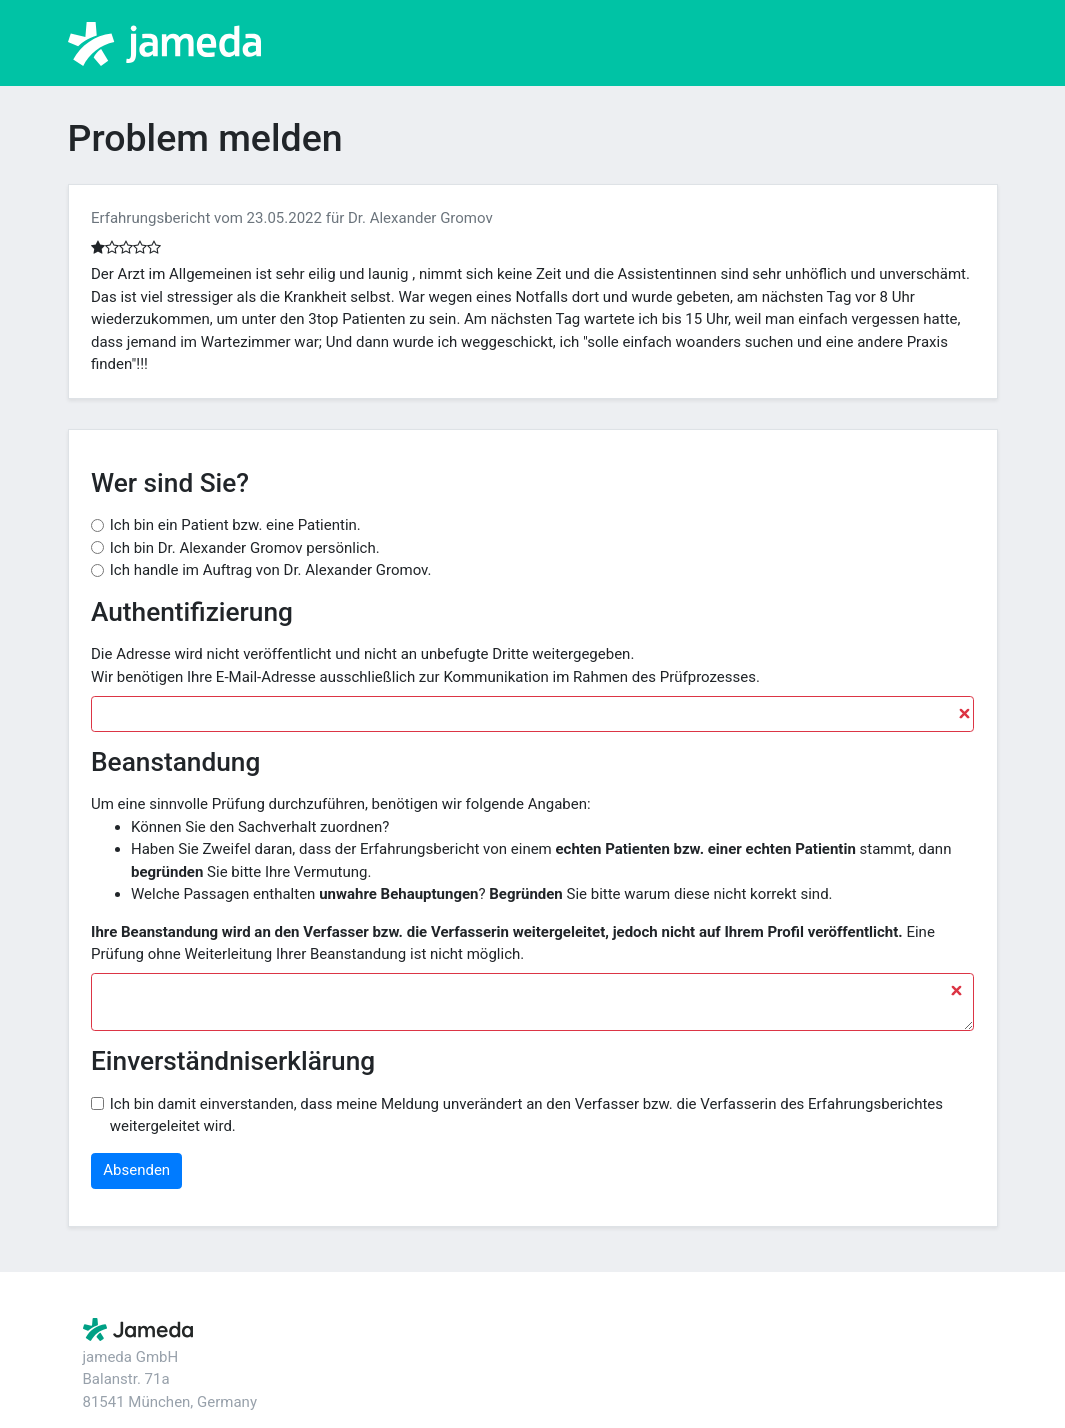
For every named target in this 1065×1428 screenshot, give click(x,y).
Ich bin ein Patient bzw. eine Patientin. (235, 525)
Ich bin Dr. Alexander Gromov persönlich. (245, 548)
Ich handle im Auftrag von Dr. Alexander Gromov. (271, 570)
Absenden (136, 1170)
